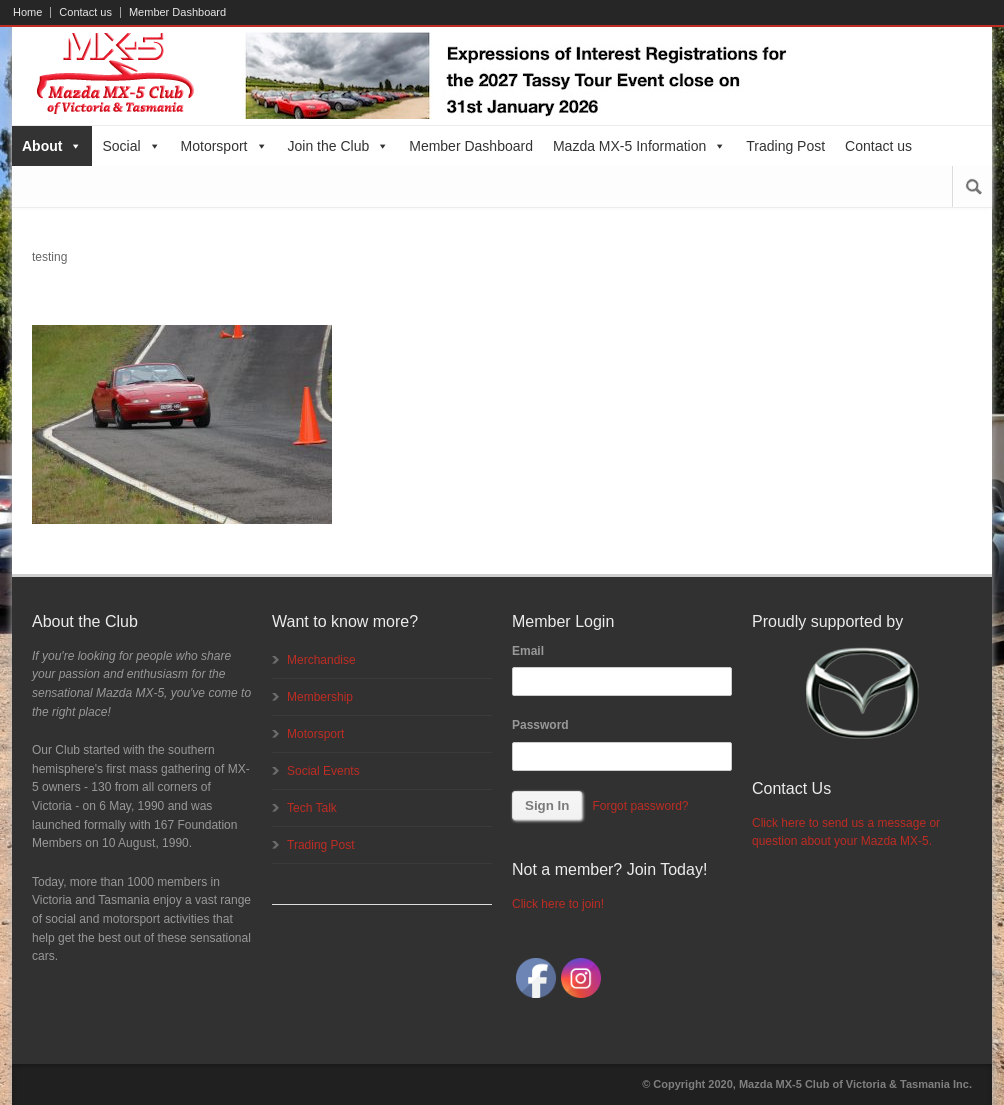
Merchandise (321, 660)
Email (528, 651)
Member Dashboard (177, 12)
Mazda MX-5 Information (639, 146)
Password (540, 725)
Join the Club (339, 146)
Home (27, 12)
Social (131, 146)
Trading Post (785, 146)
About (52, 146)
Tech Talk (312, 808)
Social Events (323, 771)
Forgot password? (640, 806)
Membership (320, 697)
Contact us (85, 12)
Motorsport (224, 146)
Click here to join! (558, 904)
